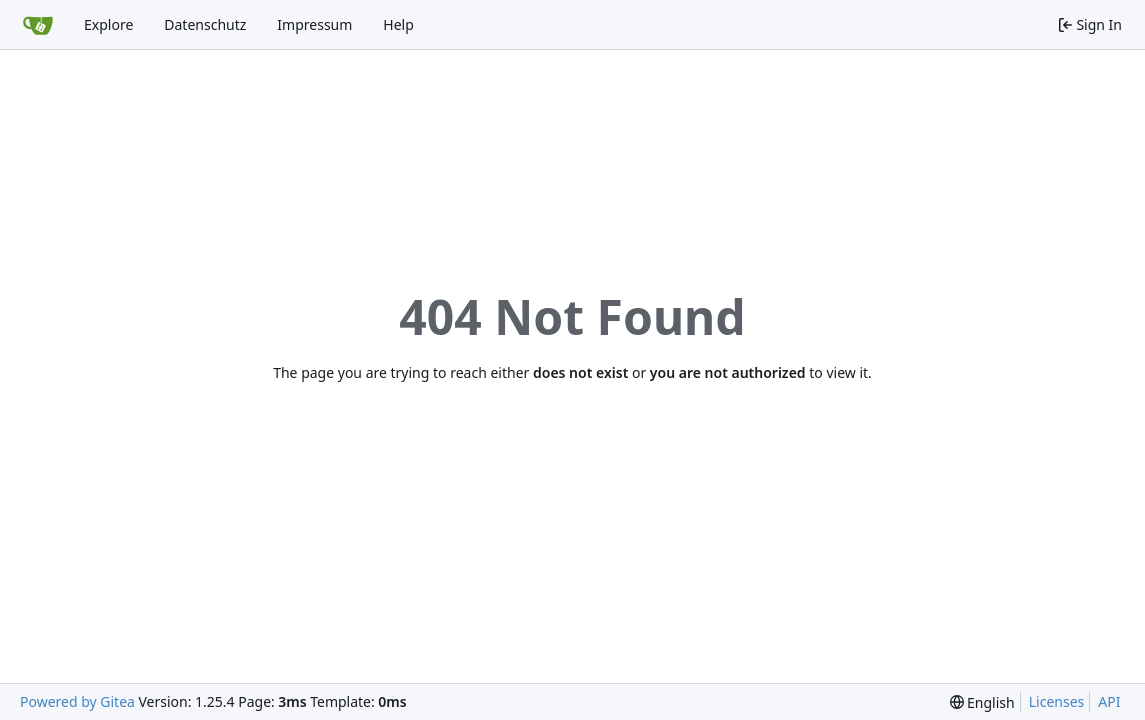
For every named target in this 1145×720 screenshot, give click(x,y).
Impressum (314, 24)
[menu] (982, 702)
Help (398, 24)
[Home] (38, 25)
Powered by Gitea (77, 701)
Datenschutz (205, 24)
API (1109, 701)
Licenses (1057, 701)
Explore (108, 24)
